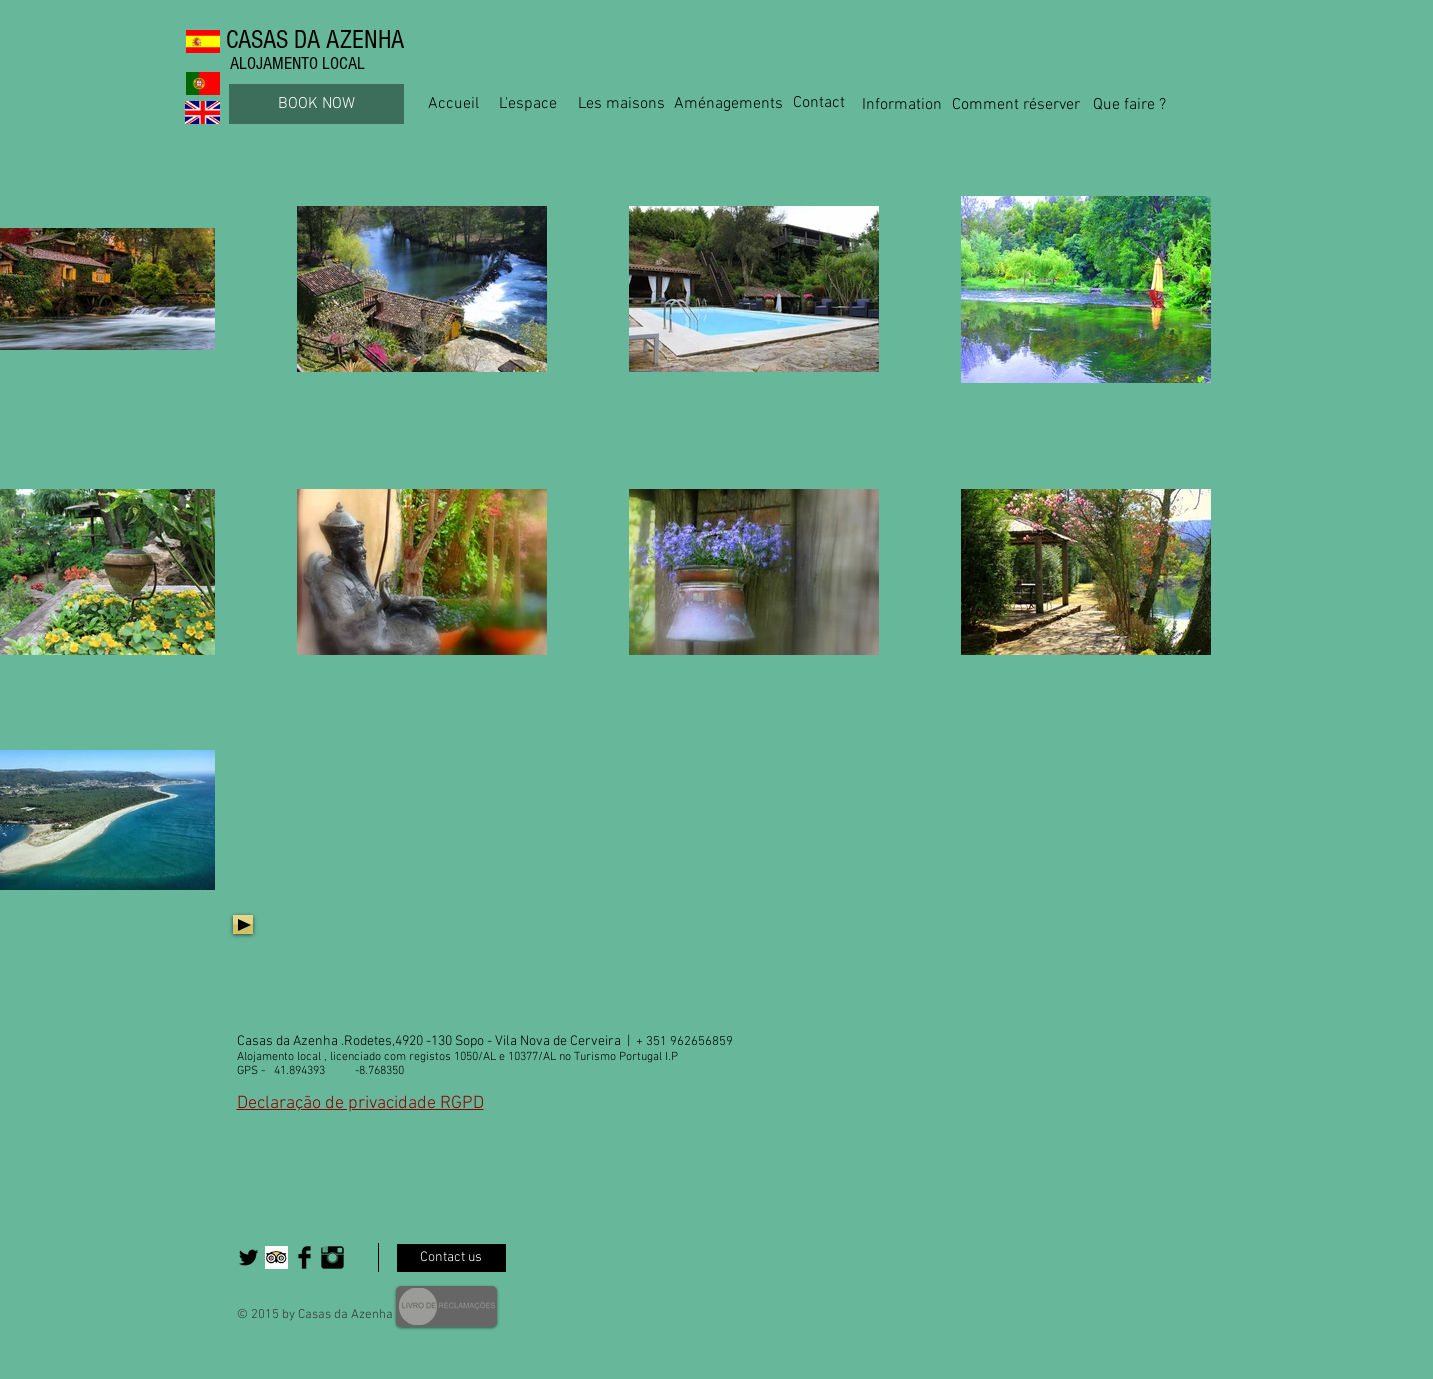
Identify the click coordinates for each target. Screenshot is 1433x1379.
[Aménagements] (728, 104)
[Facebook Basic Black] (304, 1257)
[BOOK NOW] (316, 104)
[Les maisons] (621, 104)
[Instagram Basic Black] (332, 1257)
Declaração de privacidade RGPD (360, 1103)
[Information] (902, 105)
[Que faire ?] (1129, 105)
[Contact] (819, 103)
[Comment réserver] (1016, 105)
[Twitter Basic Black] (248, 1257)
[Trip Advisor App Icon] (276, 1257)
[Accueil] (453, 104)
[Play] (243, 924)
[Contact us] (451, 1258)
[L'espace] (528, 104)
